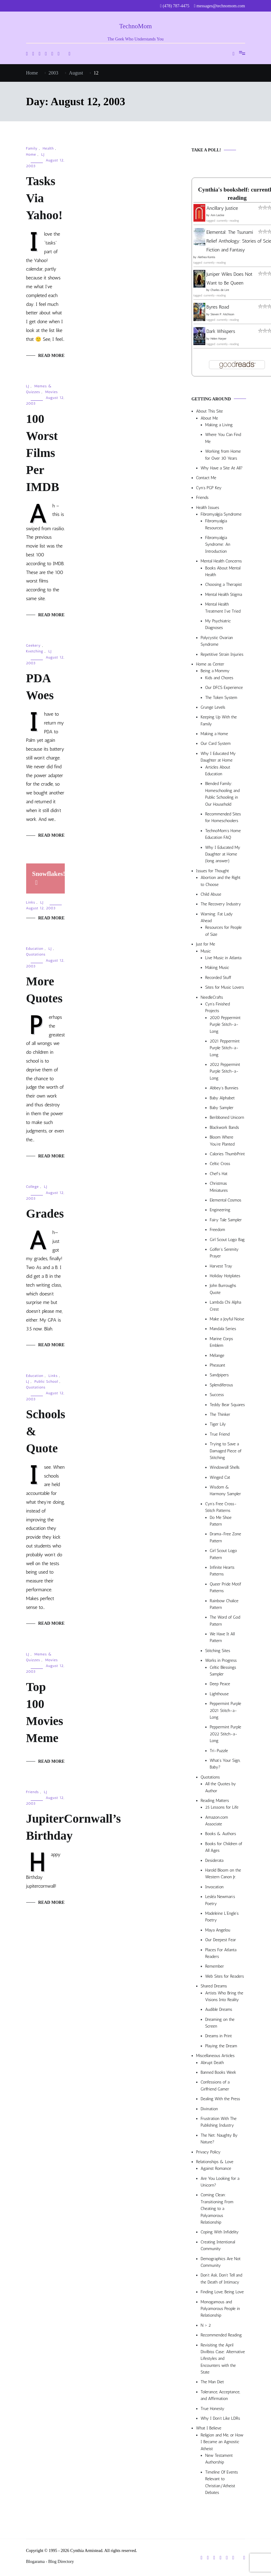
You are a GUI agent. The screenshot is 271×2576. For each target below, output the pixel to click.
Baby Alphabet (222, 1098)
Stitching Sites (217, 1650)
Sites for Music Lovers (224, 987)
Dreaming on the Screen (220, 2023)
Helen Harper (218, 339)
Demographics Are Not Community (221, 2262)
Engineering (220, 1209)
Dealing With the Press (220, 2098)
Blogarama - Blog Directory (50, 2561)
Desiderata (214, 1860)
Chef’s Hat (219, 1173)
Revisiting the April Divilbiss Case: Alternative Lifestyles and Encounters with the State (223, 2359)
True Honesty (212, 2408)
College (32, 1186)
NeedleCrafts (212, 997)
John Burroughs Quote (223, 1289)
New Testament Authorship (219, 2459)
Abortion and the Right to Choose (221, 881)
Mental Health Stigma (223, 594)
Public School (46, 1381)
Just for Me (205, 944)
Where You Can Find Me (223, 438)
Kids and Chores (219, 677)
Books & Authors (220, 1833)
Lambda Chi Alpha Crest (225, 1306)
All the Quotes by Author (220, 1787)
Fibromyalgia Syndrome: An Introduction (218, 544)
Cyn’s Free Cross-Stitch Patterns (221, 1507)
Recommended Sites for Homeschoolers (223, 817)
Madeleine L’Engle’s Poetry (222, 1917)
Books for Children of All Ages (223, 1847)
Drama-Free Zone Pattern (225, 1537)
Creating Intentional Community (218, 2245)
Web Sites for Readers (224, 1976)
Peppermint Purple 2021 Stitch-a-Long (225, 1710)
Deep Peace (220, 1683)
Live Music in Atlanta (223, 957)
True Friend (220, 1434)
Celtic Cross (220, 1163)
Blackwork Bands (224, 1127)
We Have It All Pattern (222, 1637)
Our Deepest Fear (220, 1939)
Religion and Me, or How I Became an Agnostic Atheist (222, 2442)
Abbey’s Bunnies (224, 1088)
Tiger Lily (218, 1424)
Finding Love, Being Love (222, 2291)
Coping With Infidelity (220, 2232)
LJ (43, 154)
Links (30, 902)
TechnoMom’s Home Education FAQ (223, 834)
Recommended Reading (221, 2335)
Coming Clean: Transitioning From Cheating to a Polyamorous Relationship (217, 2208)
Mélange (217, 1355)
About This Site (209, 411)
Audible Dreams (218, 2009)
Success (217, 1394)
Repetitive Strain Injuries (222, 654)
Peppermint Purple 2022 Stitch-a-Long (225, 1733)
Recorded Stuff (218, 977)
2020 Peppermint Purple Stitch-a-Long (225, 1024)
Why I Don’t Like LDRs (220, 2418)
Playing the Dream (221, 2046)
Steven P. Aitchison (222, 314)
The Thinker (220, 1414)
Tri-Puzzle (219, 1750)
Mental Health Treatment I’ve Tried (223, 608)
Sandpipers (219, 1375)
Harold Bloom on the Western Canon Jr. (223, 1873)
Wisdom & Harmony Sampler (225, 1490)
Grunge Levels (213, 707)
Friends (32, 1792)
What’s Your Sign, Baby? (225, 1764)
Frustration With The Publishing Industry (219, 2122)
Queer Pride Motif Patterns (225, 1587)
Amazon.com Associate (216, 1821)
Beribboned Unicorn (227, 1117)
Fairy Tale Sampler (226, 1219)
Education (34, 948)
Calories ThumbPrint (227, 1154)
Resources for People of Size (223, 931)
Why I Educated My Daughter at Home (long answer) (222, 854)
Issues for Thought (212, 870)
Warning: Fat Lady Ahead (217, 917)
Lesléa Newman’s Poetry (220, 1900)
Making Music (217, 967)
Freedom (217, 1229)
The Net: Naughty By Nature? (219, 2139)
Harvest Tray (221, 1266)
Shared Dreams (214, 1986)
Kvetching (34, 651)
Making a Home (214, 733)
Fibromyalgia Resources (216, 524)
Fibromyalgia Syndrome (221, 514)
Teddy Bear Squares (227, 1404)
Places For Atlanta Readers (221, 1953)
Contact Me (206, 477)
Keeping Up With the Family (219, 720)
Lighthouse (219, 1693)
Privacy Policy (208, 2152)
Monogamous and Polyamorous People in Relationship (220, 2308)
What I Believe (208, 2428)
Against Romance (216, 2168)
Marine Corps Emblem (221, 1342)
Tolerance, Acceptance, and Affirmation (220, 2395)
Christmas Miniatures (219, 1187)
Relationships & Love (215, 2161)
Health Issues (207, 507)
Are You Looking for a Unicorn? (220, 2182)
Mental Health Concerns (221, 561)
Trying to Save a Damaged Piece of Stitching (225, 1450)
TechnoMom (135, 26)
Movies (51, 392)
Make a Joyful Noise (227, 1319)
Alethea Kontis (206, 257)
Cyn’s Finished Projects (217, 1007)
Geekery (33, 645)
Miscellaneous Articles (215, 2055)
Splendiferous (221, 1385)
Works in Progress (221, 1660)
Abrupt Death (212, 2062)
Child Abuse (211, 894)
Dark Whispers (221, 331)
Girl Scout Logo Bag (227, 1239)
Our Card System (216, 743)
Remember (214, 1966)
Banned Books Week (218, 2072)
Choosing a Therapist (223, 584)
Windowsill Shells (225, 1467)
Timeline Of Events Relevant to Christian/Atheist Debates (221, 2482)
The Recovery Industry (221, 904)
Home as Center (210, 664)
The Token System (221, 697)
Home (31, 154)
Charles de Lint (219, 290)
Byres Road (218, 307)
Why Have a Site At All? (222, 468)
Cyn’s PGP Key (209, 487)
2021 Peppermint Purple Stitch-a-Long (225, 1048)
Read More (51, 355)
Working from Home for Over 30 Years (223, 455)
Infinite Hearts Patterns (222, 1571)
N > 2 (206, 2325)
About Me (209, 418)
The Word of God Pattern (225, 1621)
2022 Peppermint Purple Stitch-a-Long (225, 1071)
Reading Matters (215, 1800)
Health (48, 148)
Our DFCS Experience (224, 687)
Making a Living (219, 424)
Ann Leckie (217, 215)
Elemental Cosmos (225, 1200)
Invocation (214, 1887)
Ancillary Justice (222, 208)
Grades (45, 1213)
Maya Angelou (217, 1930)
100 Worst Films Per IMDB (42, 453)
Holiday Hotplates (225, 1275)
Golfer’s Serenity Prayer (224, 1253)
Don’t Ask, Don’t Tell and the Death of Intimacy (221, 2278)
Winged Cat (220, 1477)
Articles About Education (217, 770)
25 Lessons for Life (221, 1807)
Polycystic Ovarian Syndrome (217, 641)
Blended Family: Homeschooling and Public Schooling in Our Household (222, 794)
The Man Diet (212, 2381)
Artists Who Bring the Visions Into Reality (224, 1996)
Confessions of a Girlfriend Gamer (215, 2085)
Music (206, 951)
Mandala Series (223, 1328)
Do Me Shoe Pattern (221, 1521)
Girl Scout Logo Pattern (223, 1554)
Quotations (36, 954)
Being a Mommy (215, 670)
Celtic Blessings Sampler (223, 1671)
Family (32, 148)
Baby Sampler (222, 1107)
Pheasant (217, 1365)
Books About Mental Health (223, 571)
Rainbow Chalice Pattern (224, 1604)
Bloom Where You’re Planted (222, 1140)
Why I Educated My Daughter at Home (218, 757)
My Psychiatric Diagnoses (218, 624)
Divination (209, 2108)
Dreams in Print (218, 2035)
